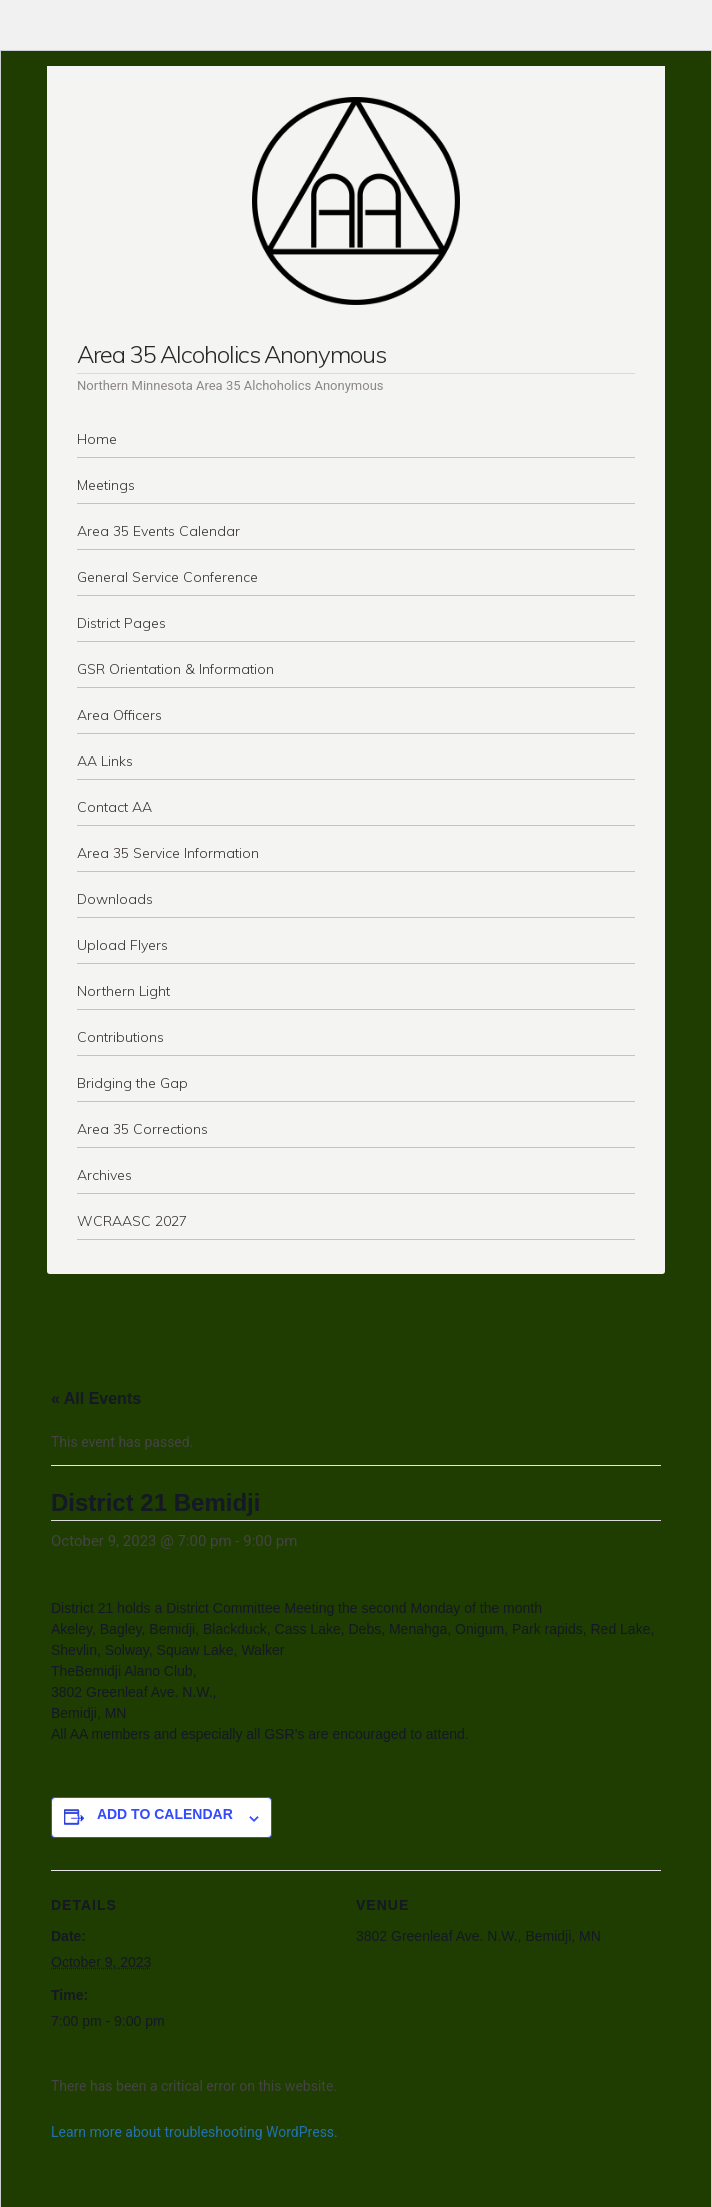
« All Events (96, 1398)
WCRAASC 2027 (132, 1221)
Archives (104, 1175)
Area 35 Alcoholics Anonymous (231, 354)
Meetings (106, 485)
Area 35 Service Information (168, 853)
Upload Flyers (122, 945)
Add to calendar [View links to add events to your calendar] (165, 1814)
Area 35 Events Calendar (158, 531)
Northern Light (123, 991)
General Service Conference (167, 577)
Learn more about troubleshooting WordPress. (194, 2132)
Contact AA (114, 807)
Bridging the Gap (132, 1083)
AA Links (105, 761)
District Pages (121, 623)
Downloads (115, 899)
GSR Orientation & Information (175, 669)
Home (97, 439)
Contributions (120, 1037)
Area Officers (119, 715)
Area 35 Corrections (142, 1129)
